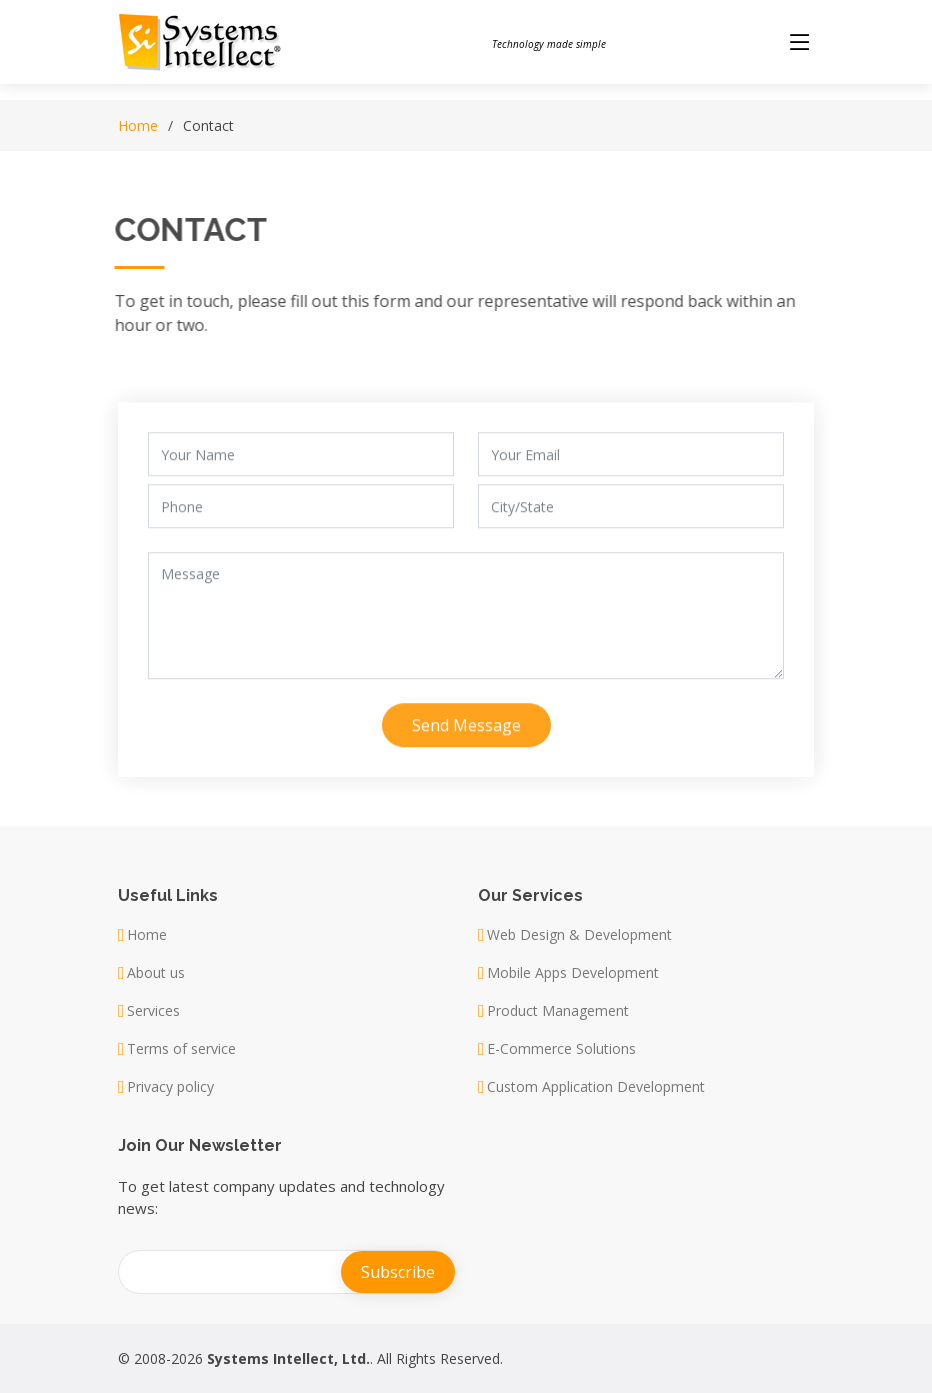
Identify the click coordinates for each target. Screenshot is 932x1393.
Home (138, 125)
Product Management (558, 1011)
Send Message (466, 735)
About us (156, 973)
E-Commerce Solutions (561, 1049)
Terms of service (181, 1049)
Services (153, 1011)
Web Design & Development (579, 935)
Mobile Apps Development (573, 973)
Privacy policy (170, 1087)
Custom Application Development (596, 1087)
